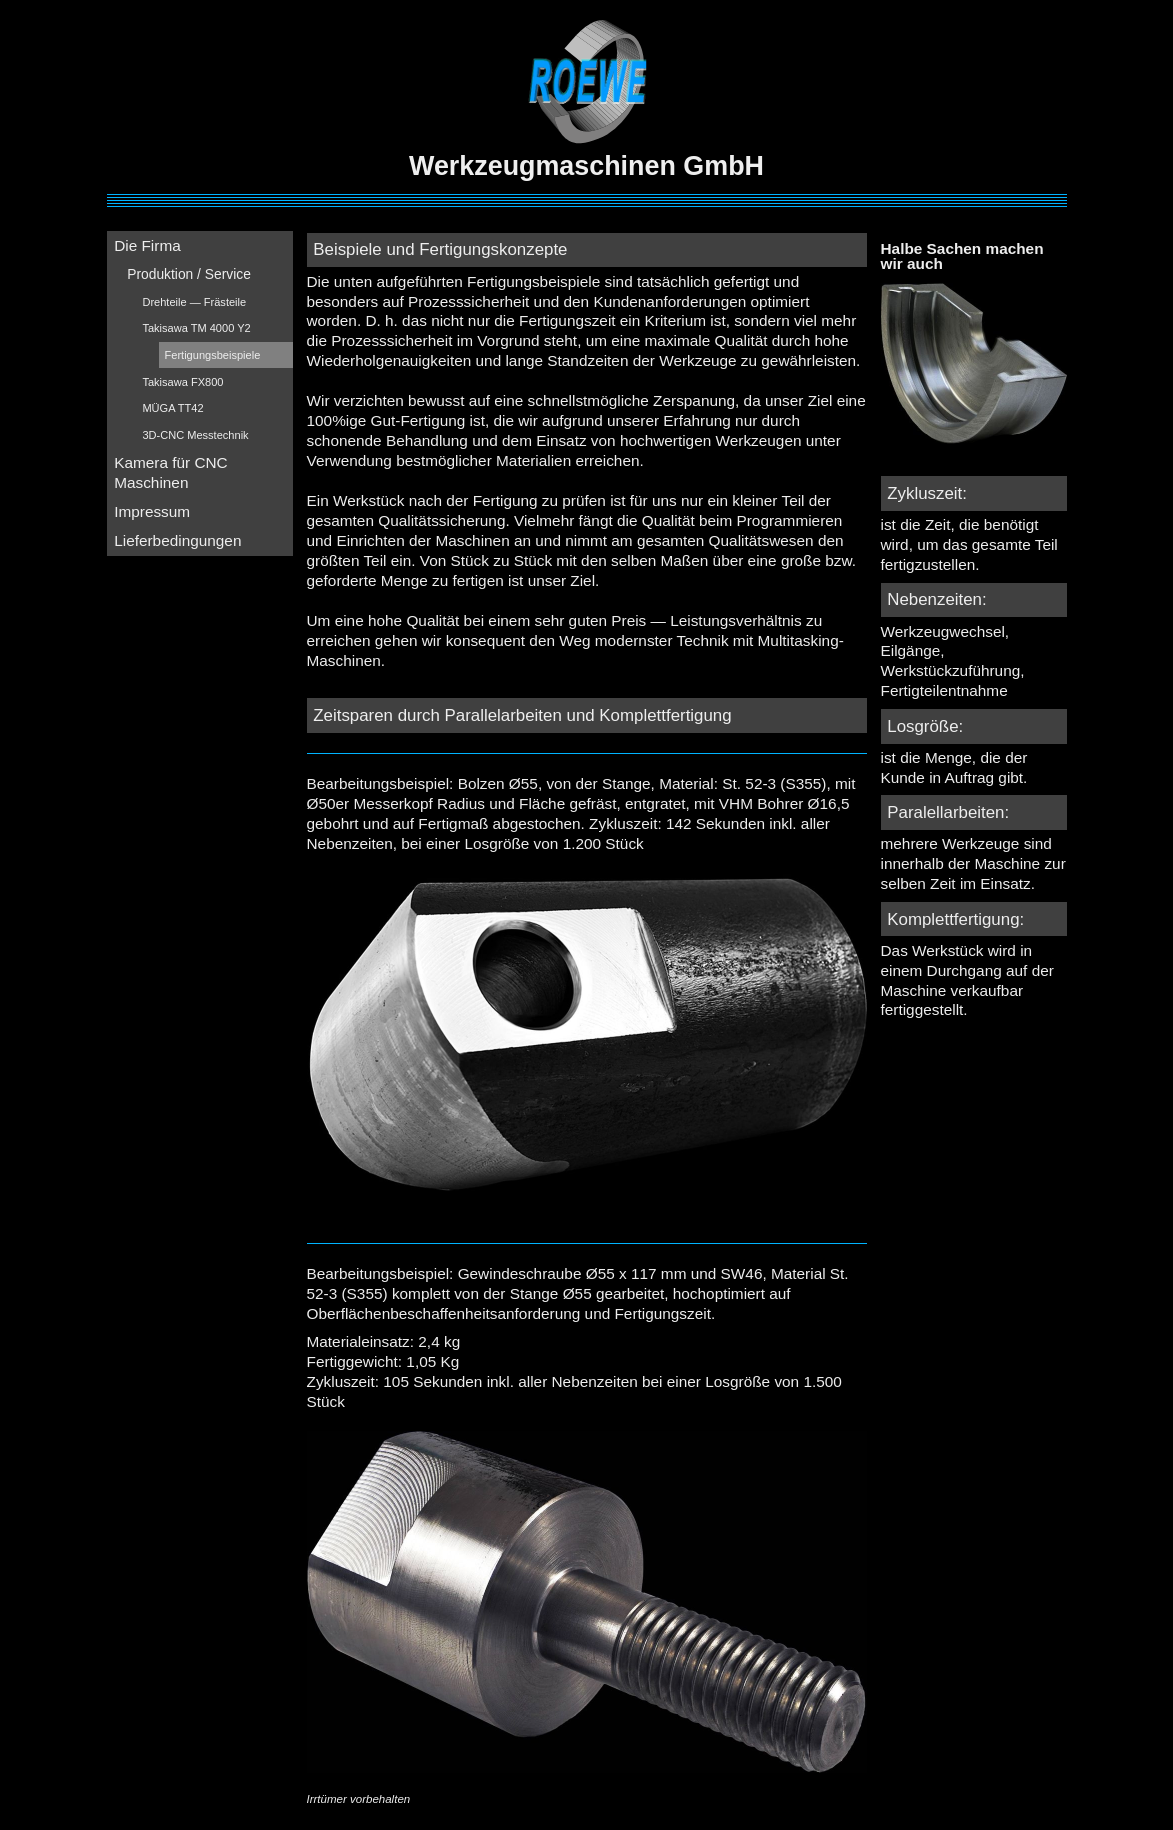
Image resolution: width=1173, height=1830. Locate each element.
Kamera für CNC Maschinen (171, 472)
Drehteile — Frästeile (194, 302)
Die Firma (147, 245)
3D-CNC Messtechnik (195, 435)
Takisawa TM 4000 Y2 (196, 328)
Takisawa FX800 (182, 382)
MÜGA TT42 (172, 408)
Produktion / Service (189, 274)
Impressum (152, 511)
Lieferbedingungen (177, 540)
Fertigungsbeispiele (213, 355)
